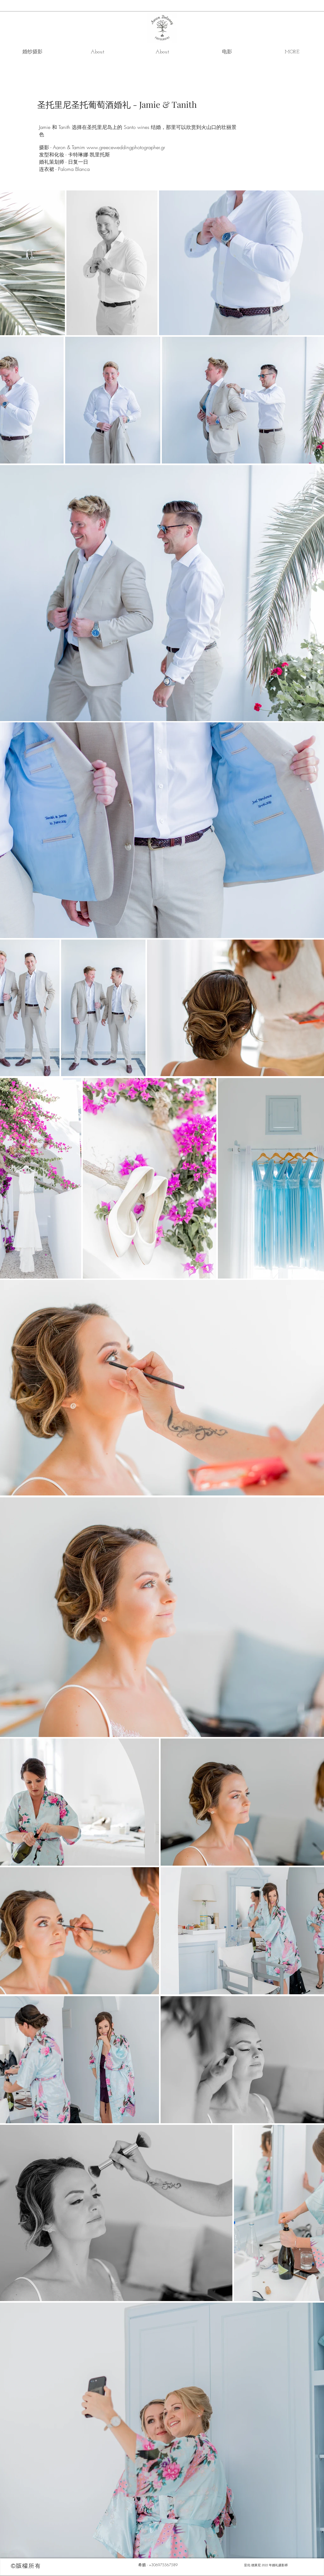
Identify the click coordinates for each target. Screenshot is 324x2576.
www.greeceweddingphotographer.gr (126, 147)
